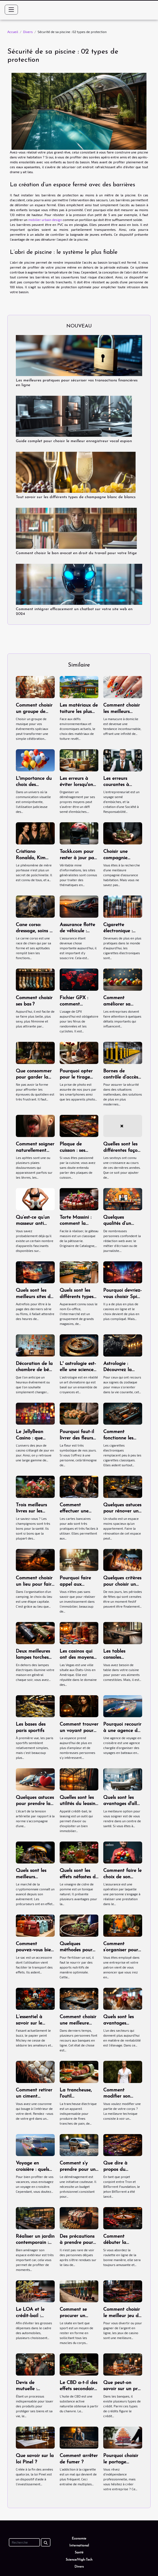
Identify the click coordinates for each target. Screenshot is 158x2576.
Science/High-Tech (79, 2559)
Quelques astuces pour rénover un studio (122, 1511)
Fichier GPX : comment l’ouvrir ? (74, 1004)
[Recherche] (24, 2542)
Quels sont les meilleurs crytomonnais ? (32, 1877)
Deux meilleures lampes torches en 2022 (33, 1657)
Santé (79, 2552)
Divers (28, 32)
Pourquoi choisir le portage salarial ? (120, 2462)
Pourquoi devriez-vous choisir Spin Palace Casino (122, 1296)
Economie (79, 2538)
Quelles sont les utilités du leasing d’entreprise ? (79, 1804)
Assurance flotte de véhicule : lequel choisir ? (77, 931)
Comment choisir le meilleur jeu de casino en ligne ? (122, 2315)
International (79, 2545)
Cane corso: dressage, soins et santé (35, 931)
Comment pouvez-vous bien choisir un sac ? (34, 1950)
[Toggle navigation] (11, 10)
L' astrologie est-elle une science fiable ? (78, 1370)
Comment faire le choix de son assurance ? (122, 1877)
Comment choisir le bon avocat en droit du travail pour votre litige (76, 553)
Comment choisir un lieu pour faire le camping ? (35, 1584)
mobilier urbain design (45, 220)
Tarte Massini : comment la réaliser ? (75, 1223)
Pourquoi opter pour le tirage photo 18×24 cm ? (79, 1077)
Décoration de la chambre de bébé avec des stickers (35, 1370)
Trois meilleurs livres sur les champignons (31, 1511)
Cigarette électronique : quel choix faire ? (121, 931)
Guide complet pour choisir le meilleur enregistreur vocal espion (74, 441)
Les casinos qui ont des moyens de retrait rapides (79, 1657)
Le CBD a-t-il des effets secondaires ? (79, 2389)
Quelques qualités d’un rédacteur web (119, 1223)
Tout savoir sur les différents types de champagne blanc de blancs (76, 497)
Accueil (12, 32)
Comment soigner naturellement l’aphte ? (35, 1150)
